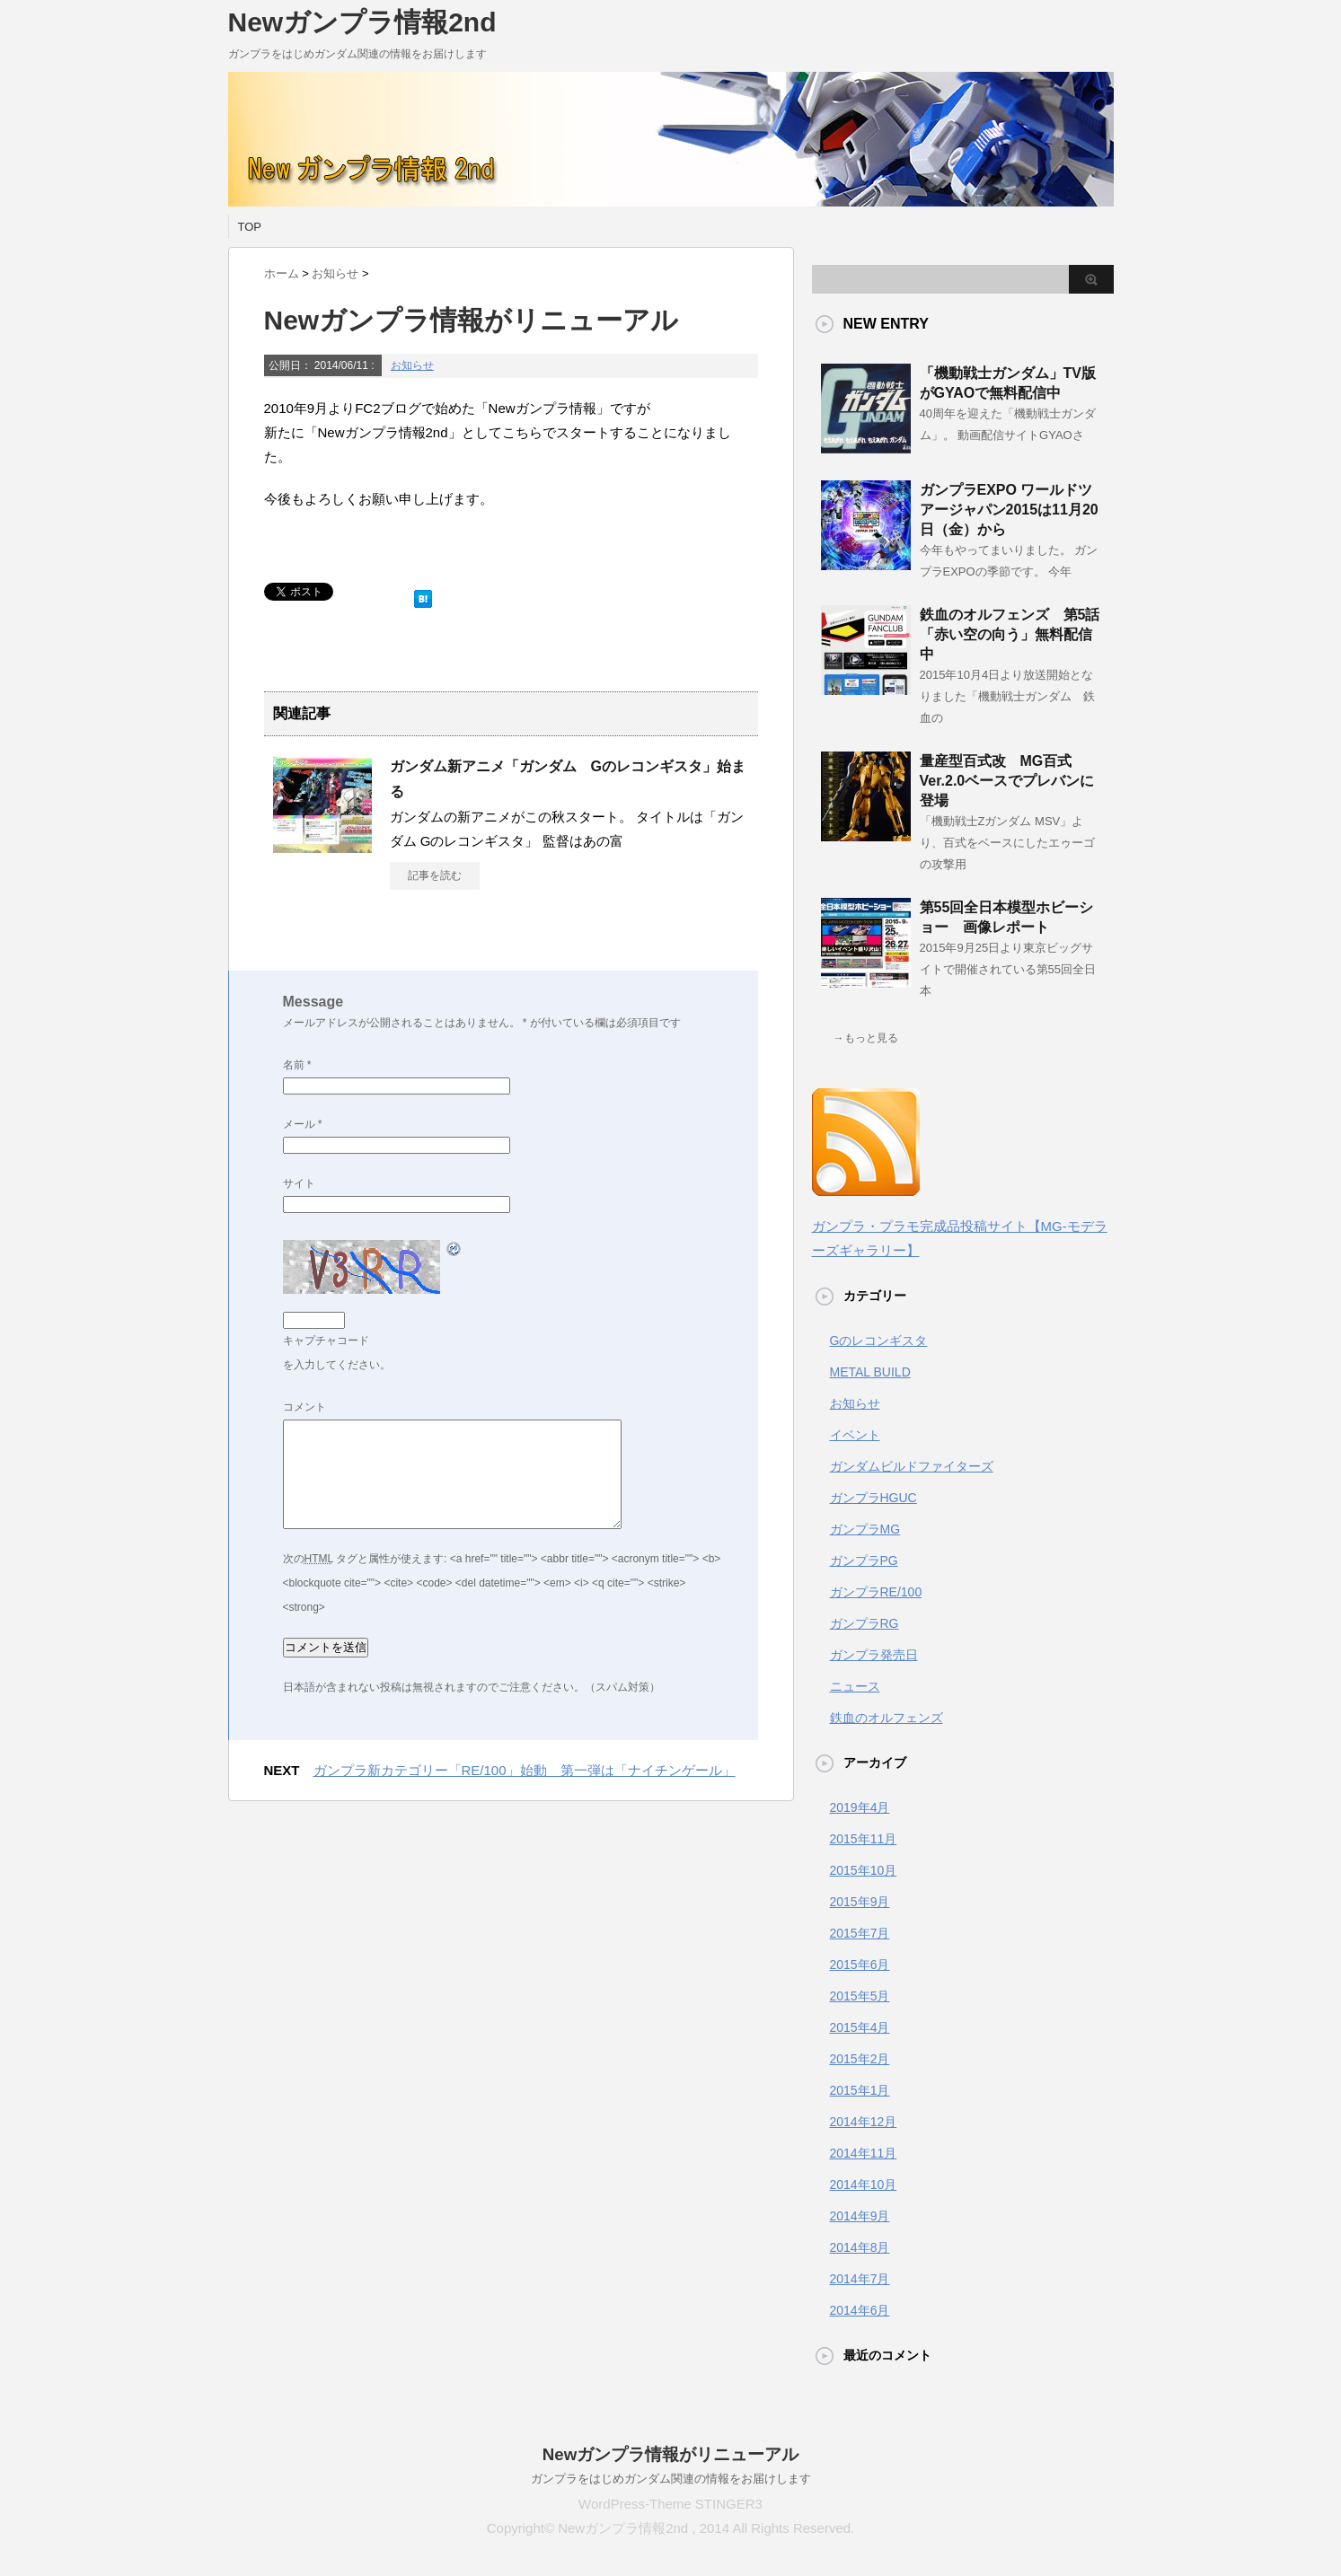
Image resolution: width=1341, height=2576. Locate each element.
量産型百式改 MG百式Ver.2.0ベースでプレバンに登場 (1007, 780)
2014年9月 (860, 2216)
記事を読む (435, 875)
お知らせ (412, 365)
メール (302, 1124)
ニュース (855, 1686)
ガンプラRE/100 (876, 1592)
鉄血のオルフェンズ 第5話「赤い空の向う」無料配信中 (1010, 634)
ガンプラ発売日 (874, 1655)
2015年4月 (860, 2027)
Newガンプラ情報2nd (362, 22)
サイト (299, 1183)
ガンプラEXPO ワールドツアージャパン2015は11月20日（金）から (1009, 509)
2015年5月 (860, 1996)
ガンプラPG (864, 1560)
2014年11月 (863, 2153)
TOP (250, 226)
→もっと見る (866, 1038)
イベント (855, 1435)
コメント (304, 1407)
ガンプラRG (864, 1623)
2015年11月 (863, 1839)
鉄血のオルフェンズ (886, 1717)
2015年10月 (863, 1870)
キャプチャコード (326, 1340)
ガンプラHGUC (873, 1497)
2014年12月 (863, 2121)
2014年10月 (863, 2184)
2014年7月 (860, 2279)
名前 (297, 1065)
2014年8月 (860, 2247)
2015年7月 (860, 1933)
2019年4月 (860, 1807)
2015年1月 (860, 2090)
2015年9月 (860, 1902)
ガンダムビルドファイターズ (911, 1466)
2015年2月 (860, 2059)
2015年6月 (860, 1964)
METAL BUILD (870, 1372)
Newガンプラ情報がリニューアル (670, 2454)
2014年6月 (860, 2310)
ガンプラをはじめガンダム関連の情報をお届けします (671, 2478)
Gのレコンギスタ (879, 1340)
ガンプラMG (865, 1529)
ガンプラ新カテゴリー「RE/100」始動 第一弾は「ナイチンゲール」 (524, 1770)
